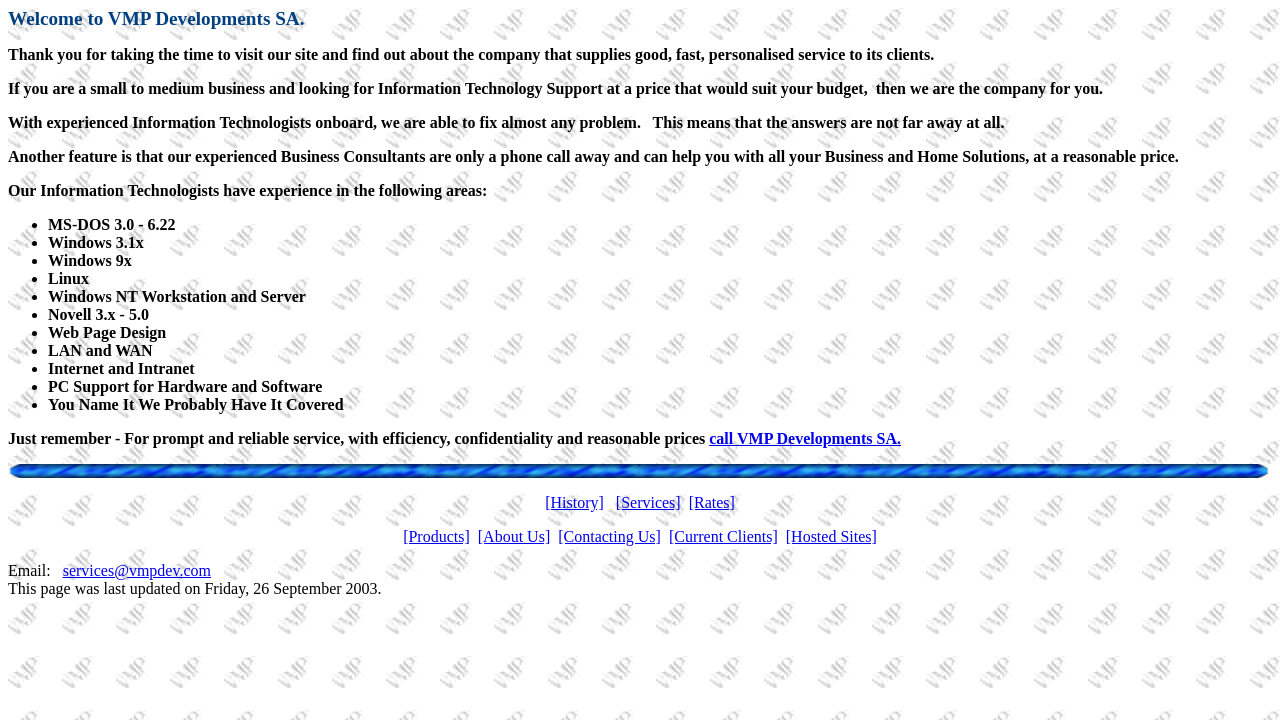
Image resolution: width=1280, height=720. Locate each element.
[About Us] (514, 536)
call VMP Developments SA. (805, 438)
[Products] (436, 536)
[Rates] (712, 502)
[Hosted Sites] (831, 536)
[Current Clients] (723, 536)
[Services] (648, 502)
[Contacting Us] (609, 536)
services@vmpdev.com (137, 570)
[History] (574, 502)
